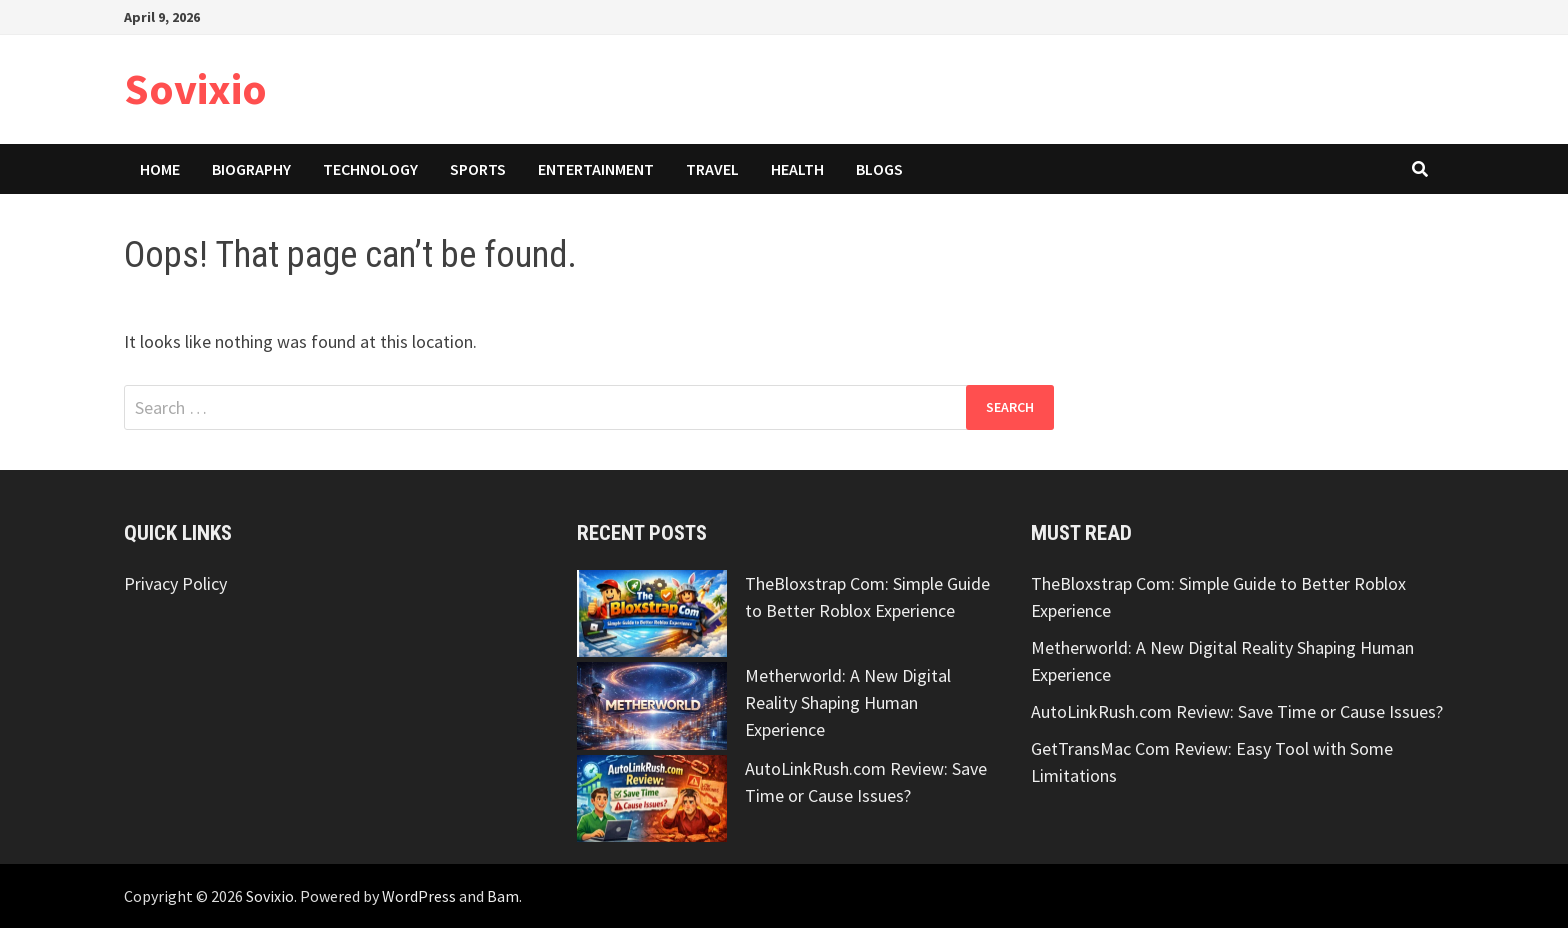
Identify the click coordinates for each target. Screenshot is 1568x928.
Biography (251, 169)
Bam (503, 896)
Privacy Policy (175, 583)
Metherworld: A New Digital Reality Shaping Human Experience (848, 702)
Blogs (879, 169)
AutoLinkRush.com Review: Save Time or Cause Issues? (1237, 711)
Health (797, 169)
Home (160, 169)
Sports (478, 169)
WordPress (419, 896)
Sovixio (195, 88)
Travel (712, 169)
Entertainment (596, 169)
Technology (370, 169)
